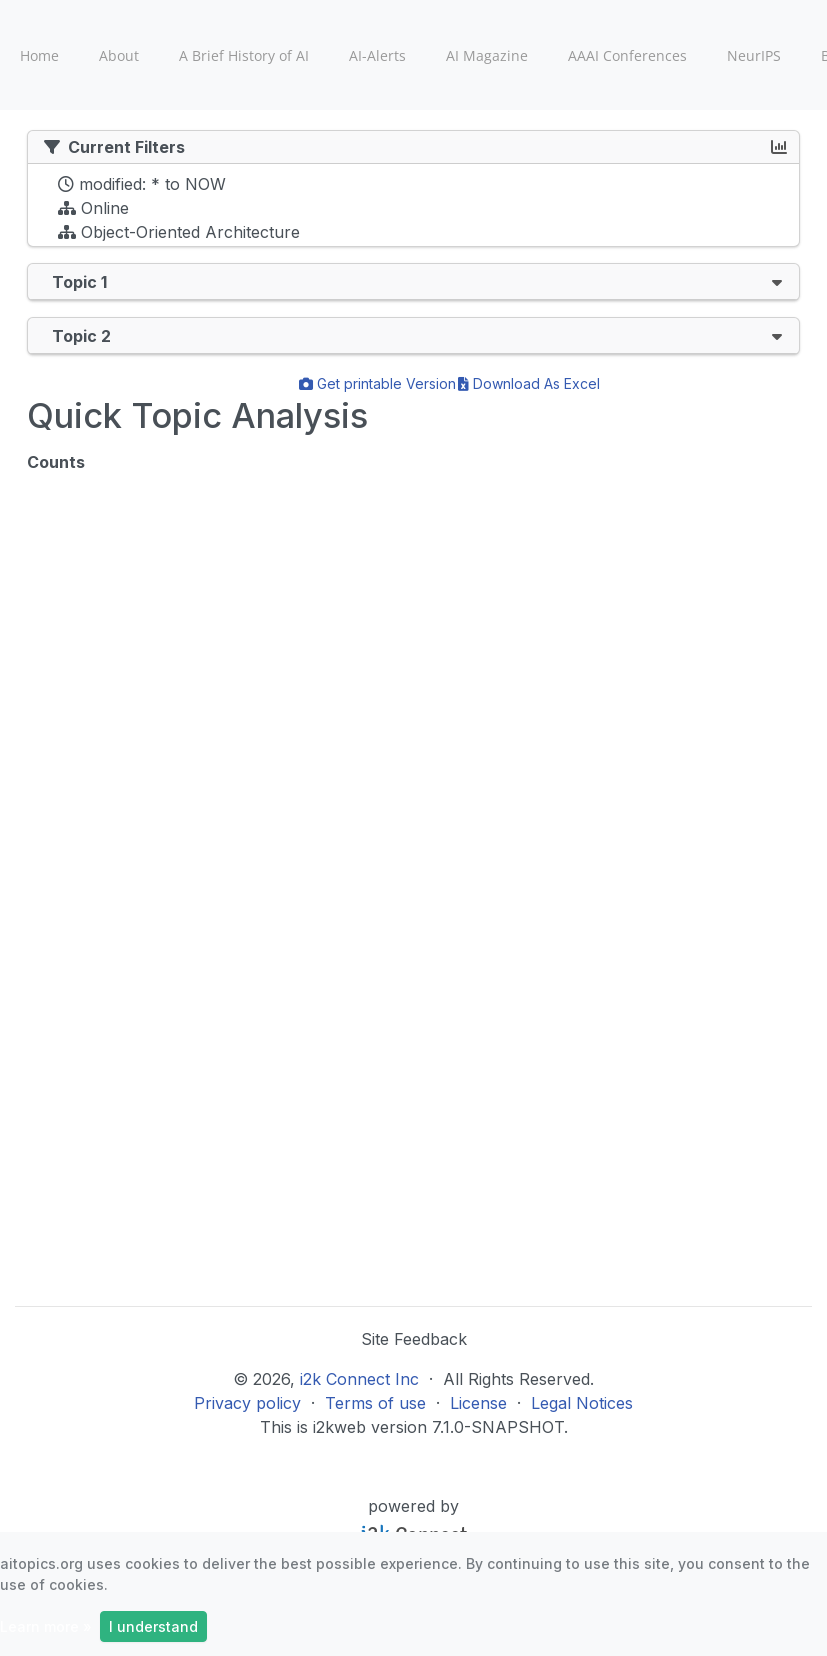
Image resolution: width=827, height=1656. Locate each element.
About (119, 55)
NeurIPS (754, 55)
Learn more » (46, 1626)
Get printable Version (377, 383)
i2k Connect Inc (359, 1379)
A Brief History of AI (244, 55)
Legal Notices (582, 1403)
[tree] (413, 210)
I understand (153, 1626)
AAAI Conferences (627, 55)
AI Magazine (487, 55)
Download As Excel (529, 383)
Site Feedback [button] (414, 1339)
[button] (777, 281)
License (478, 1403)
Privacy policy (247, 1403)
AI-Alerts (377, 55)
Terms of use (375, 1403)
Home (39, 55)
